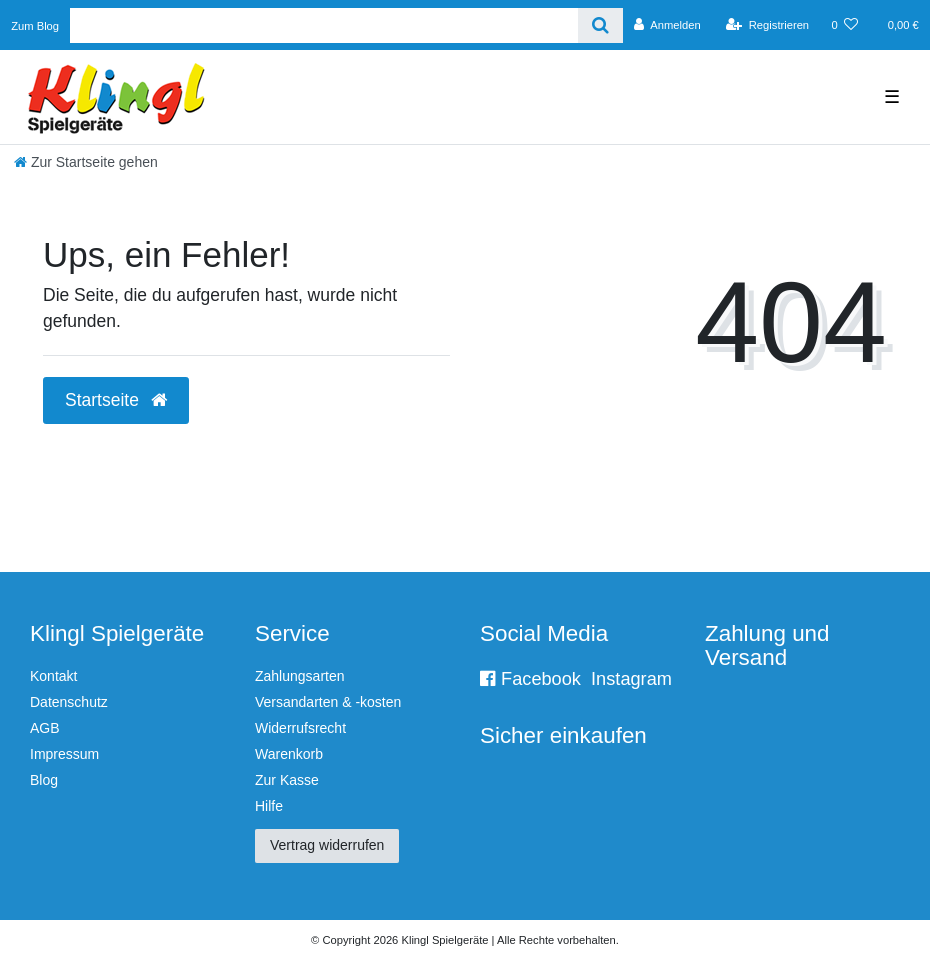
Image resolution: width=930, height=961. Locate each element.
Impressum (64, 754)
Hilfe (269, 806)
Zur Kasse (287, 780)
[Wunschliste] (844, 25)
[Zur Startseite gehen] (86, 162)
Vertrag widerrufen (327, 845)
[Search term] (324, 25)
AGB (45, 728)
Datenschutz (69, 702)
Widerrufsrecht (300, 728)
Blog (44, 780)
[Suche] (600, 25)
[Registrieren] (767, 25)
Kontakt (53, 676)
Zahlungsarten (300, 676)
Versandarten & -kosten (328, 702)
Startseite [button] (116, 400)
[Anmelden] (667, 25)
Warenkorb (289, 754)
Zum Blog (35, 26)
